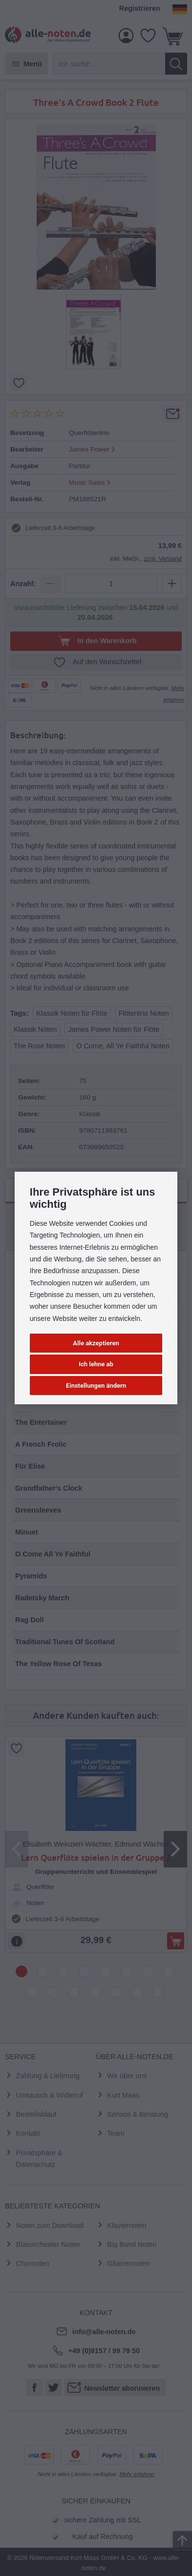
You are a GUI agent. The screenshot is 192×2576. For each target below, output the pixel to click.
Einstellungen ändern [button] (96, 1385)
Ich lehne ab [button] (96, 1364)
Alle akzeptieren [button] (96, 1343)
